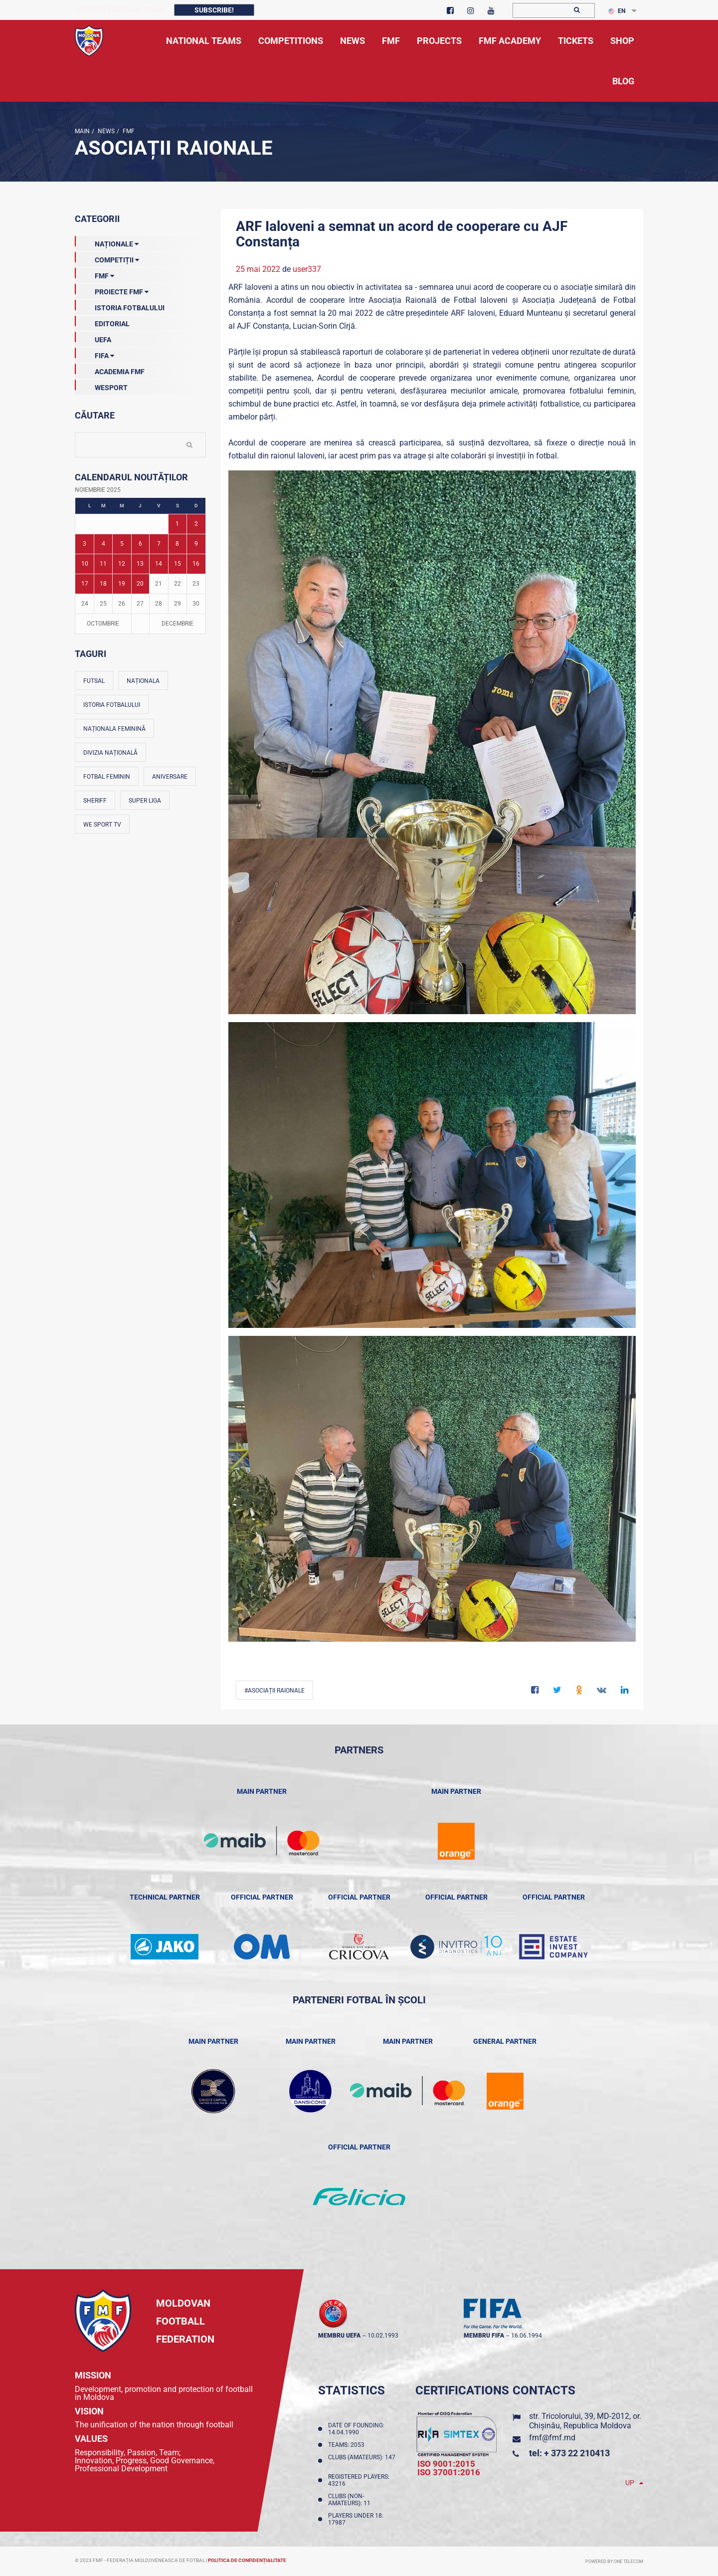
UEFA (93, 338)
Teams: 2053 (347, 2444)
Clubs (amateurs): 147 (361, 2461)
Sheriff (95, 800)
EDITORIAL (102, 322)
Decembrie (177, 623)
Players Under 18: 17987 (355, 2519)
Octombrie (103, 623)
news (105, 131)
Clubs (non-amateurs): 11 (350, 2500)
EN (616, 10)
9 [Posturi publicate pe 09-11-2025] (196, 543)
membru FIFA (484, 2335)
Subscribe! (214, 10)
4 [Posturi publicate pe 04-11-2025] (103, 543)
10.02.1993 (382, 2335)
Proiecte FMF (112, 290)
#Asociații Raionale (274, 1690)
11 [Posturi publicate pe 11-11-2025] (103, 563)
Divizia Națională (110, 752)
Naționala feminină (114, 728)
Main (82, 131)
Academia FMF (110, 370)
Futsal (94, 680)
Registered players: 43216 (358, 2480)
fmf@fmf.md (552, 2437)
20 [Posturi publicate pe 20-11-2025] (140, 583)
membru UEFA (339, 2335)
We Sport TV (102, 824)
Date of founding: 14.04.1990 (356, 2429)
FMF (128, 131)
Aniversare (169, 776)
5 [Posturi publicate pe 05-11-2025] (122, 543)
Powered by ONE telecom (614, 2561)
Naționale (107, 242)
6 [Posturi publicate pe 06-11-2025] (140, 543)
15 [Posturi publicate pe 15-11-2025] (177, 563)
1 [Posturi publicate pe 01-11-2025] (177, 523)
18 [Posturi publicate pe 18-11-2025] (103, 583)
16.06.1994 (526, 2335)
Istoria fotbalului (111, 704)
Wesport (101, 386)
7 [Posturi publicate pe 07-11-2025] (159, 543)
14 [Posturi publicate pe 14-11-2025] (158, 563)
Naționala (143, 680)
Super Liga (145, 800)
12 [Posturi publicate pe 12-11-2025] (121, 563)
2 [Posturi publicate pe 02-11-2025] (196, 523)
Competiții (107, 258)
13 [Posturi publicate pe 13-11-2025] (140, 563)
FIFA (94, 354)
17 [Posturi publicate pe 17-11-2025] (84, 583)
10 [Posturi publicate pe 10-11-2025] (84, 563)
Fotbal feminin (106, 776)
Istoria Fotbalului (120, 306)
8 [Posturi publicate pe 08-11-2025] (177, 543)
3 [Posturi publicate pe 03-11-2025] (84, 543)
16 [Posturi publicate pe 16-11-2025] (195, 563)
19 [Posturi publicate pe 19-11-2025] (121, 583)
